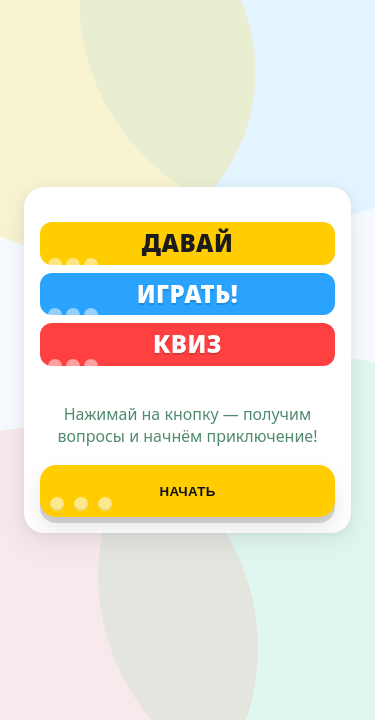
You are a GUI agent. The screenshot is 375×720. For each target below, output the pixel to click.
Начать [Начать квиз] (133, 498)
